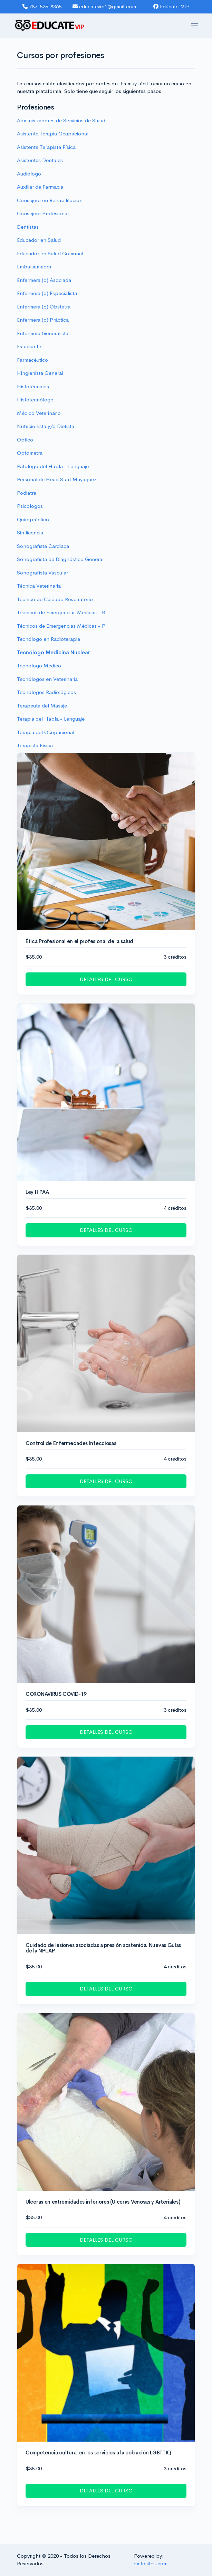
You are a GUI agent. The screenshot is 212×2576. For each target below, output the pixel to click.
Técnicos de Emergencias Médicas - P (61, 625)
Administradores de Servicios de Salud (61, 120)
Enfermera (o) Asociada (44, 280)
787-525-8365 (41, 6)
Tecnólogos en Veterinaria (47, 679)
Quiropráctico (33, 519)
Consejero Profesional (43, 213)
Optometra (29, 452)
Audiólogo (29, 173)
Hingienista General (40, 373)
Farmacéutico (32, 360)
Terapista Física (35, 745)
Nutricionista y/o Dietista (45, 426)
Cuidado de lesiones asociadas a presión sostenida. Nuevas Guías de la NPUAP (103, 1948)
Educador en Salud (39, 240)
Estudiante (29, 346)
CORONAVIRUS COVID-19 (56, 1694)
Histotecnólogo (35, 399)
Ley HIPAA (37, 1192)
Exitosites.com (150, 2563)
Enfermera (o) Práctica (43, 319)
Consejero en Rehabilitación (50, 200)
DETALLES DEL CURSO (106, 979)
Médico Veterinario (39, 413)
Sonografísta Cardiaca (43, 546)
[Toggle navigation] (195, 26)
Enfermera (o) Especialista (47, 293)
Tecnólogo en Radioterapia (48, 639)
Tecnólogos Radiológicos (46, 692)
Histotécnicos (33, 386)
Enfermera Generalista (42, 333)
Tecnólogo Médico (39, 665)
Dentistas (28, 227)
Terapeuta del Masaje (42, 705)
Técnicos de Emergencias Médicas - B (61, 612)
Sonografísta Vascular (42, 572)
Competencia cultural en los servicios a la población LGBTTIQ (98, 2452)
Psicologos (30, 506)
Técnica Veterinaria (39, 585)
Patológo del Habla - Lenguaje (53, 466)
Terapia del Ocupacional (45, 732)
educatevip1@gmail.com (104, 6)
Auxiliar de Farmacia (40, 186)
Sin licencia (30, 532)
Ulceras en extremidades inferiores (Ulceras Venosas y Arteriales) (103, 2201)
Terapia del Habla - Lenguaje (51, 718)
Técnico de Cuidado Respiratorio (55, 599)
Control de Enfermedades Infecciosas (71, 1443)
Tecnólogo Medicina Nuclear (53, 652)
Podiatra (26, 492)
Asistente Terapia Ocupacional (52, 133)
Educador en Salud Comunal (50, 253)
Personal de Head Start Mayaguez (56, 479)
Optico (25, 439)
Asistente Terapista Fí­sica (46, 147)
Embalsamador (34, 266)
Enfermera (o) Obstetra (43, 306)
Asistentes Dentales (40, 160)
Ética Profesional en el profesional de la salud (79, 941)
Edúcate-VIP (171, 6)
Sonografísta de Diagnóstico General (60, 559)
